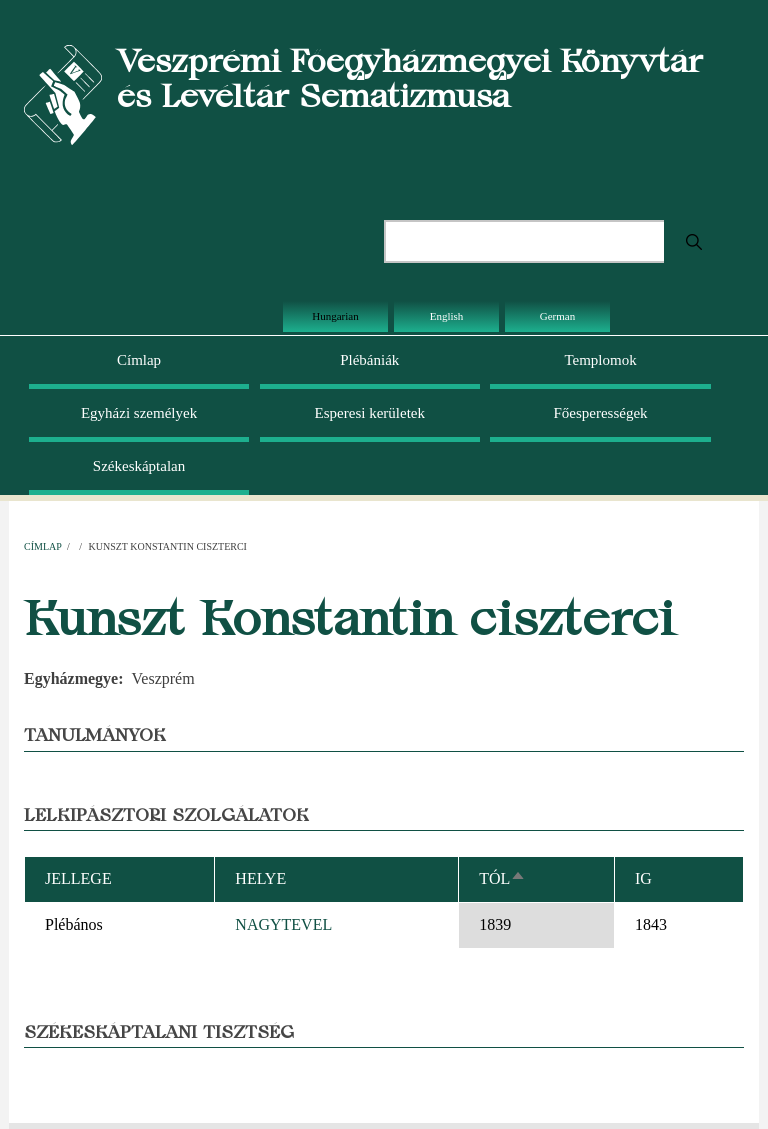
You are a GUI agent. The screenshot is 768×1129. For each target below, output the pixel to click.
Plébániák (369, 360)
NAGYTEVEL (283, 924)
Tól (502, 878)
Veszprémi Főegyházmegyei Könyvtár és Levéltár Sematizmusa (410, 78)
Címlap (139, 360)
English (447, 316)
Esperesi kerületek (370, 413)
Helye (260, 878)
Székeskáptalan (139, 466)
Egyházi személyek (139, 413)
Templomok (600, 360)
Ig (643, 878)
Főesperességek (600, 413)
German (557, 316)
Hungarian (335, 316)
